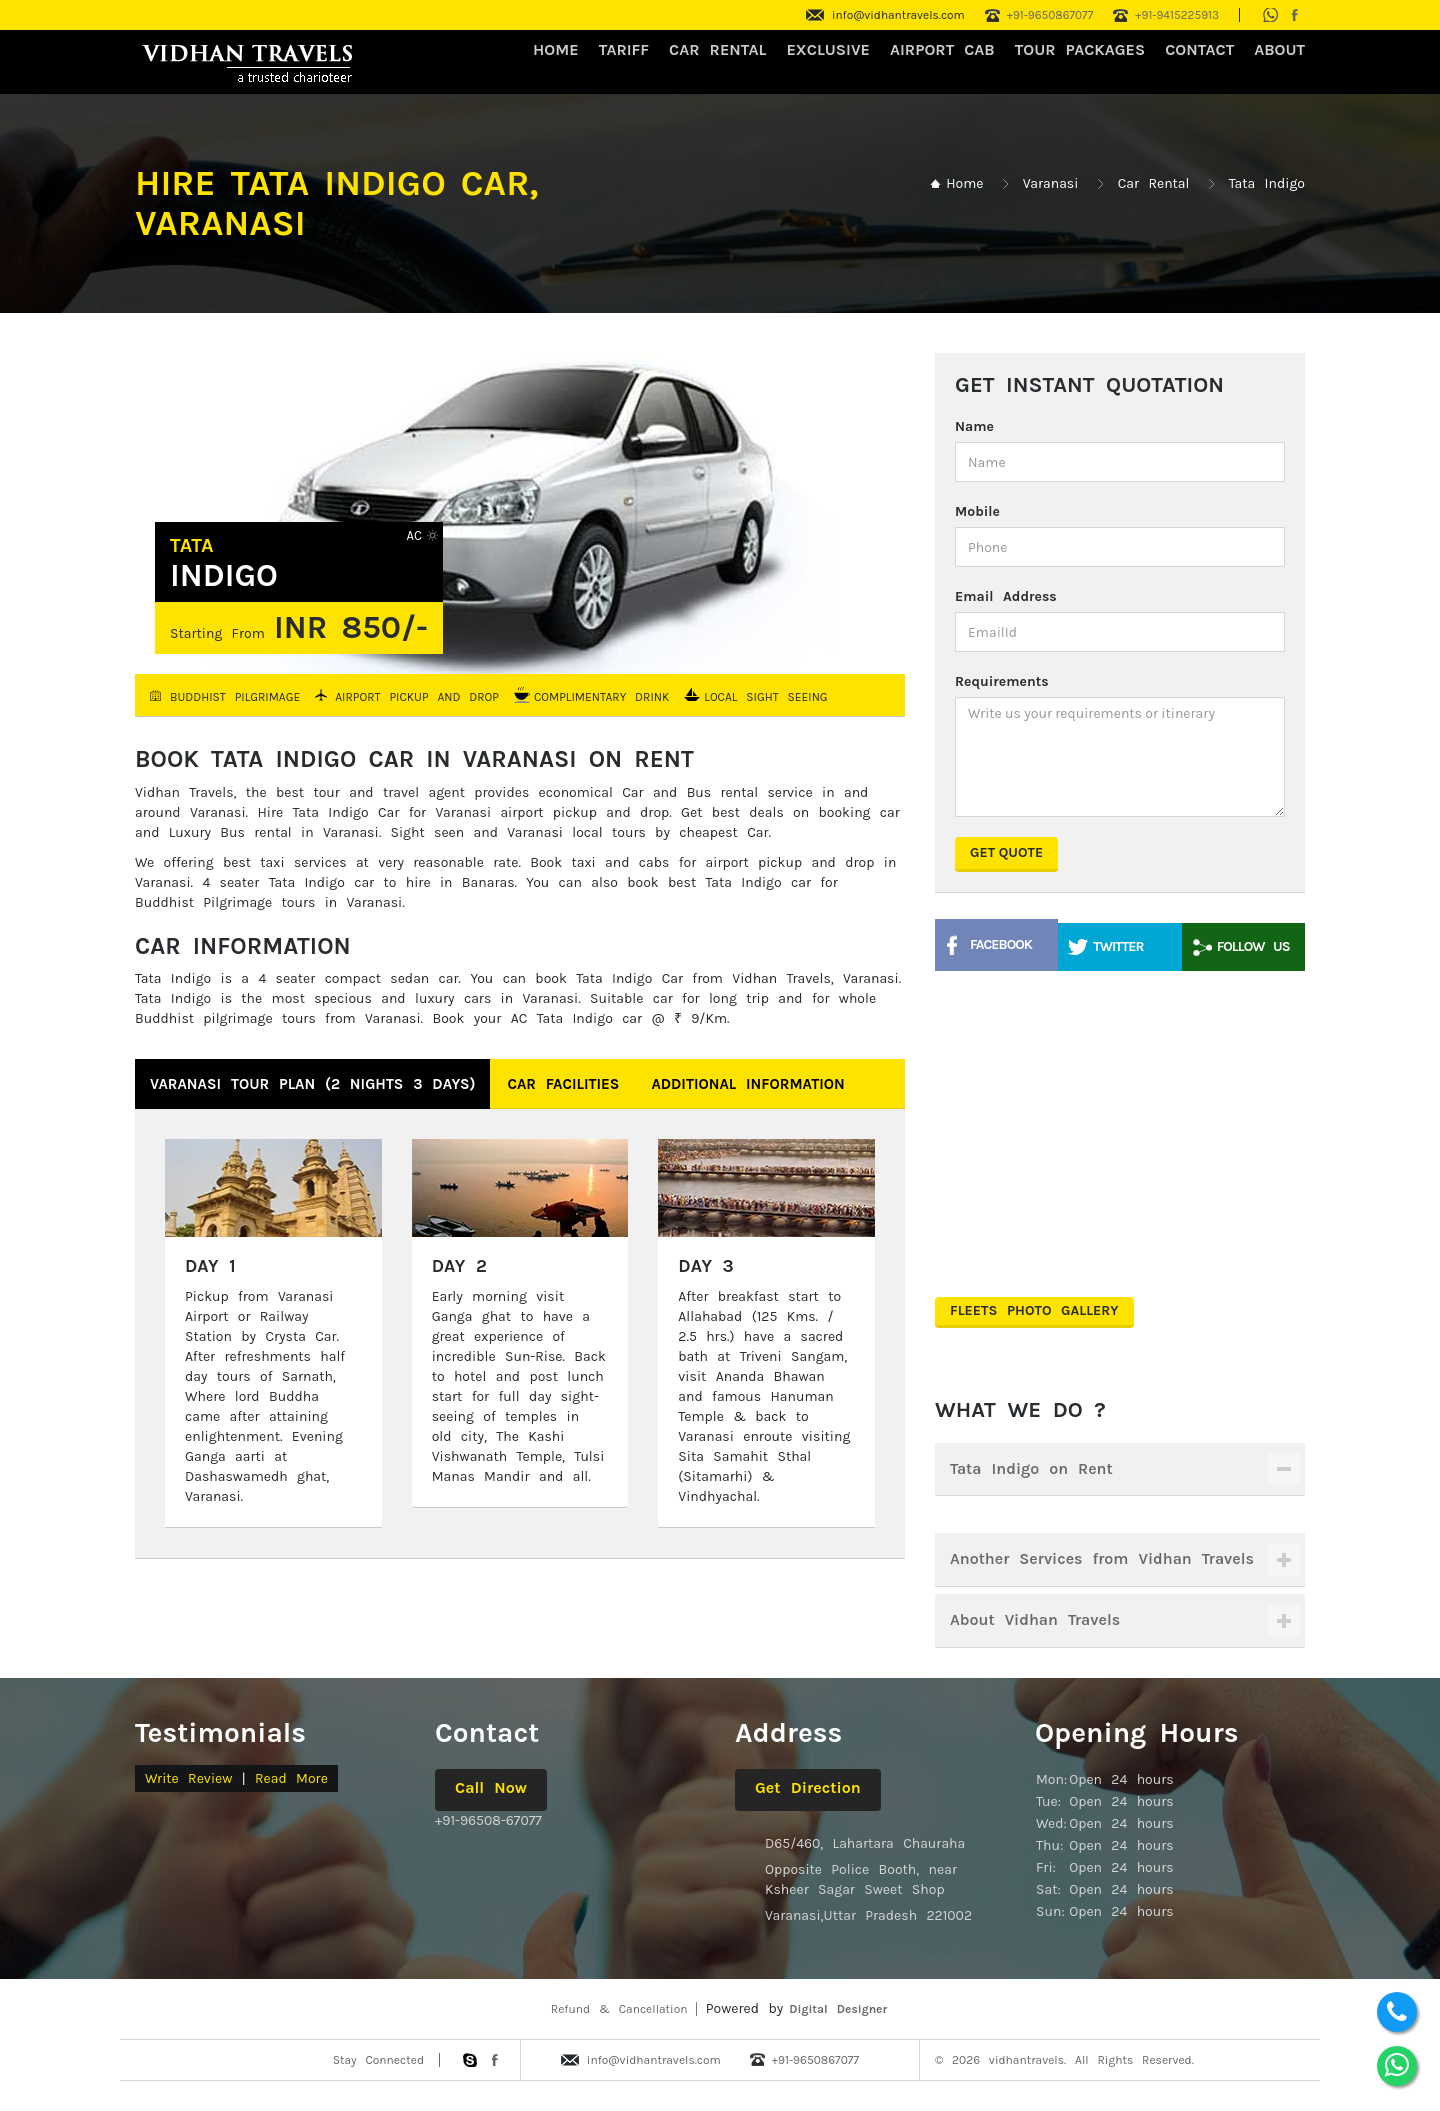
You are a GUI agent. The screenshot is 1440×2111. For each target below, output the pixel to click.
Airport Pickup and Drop (417, 696)
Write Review (188, 1778)
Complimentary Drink (601, 696)
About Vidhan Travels (1035, 1619)
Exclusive (828, 49)
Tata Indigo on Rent (1031, 1468)
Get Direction (808, 1787)
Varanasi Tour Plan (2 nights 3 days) (312, 1084)
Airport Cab (942, 49)
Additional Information (747, 1084)
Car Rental (1154, 183)
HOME (556, 49)
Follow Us (1253, 946)
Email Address (1006, 596)
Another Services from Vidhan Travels (1102, 1558)
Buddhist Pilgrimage (235, 696)
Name (974, 426)
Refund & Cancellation (619, 2009)
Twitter (1118, 946)
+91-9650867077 (1050, 15)
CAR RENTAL (717, 49)
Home (964, 183)
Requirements (1002, 681)
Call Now (491, 1787)
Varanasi (1051, 183)
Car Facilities (563, 1084)
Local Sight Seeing (765, 696)
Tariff (624, 49)
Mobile (977, 511)
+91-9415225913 (1177, 15)
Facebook (1001, 944)
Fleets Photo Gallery (1034, 1310)
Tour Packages (1080, 49)
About (1279, 49)
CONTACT (1199, 49)
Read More (291, 1778)
